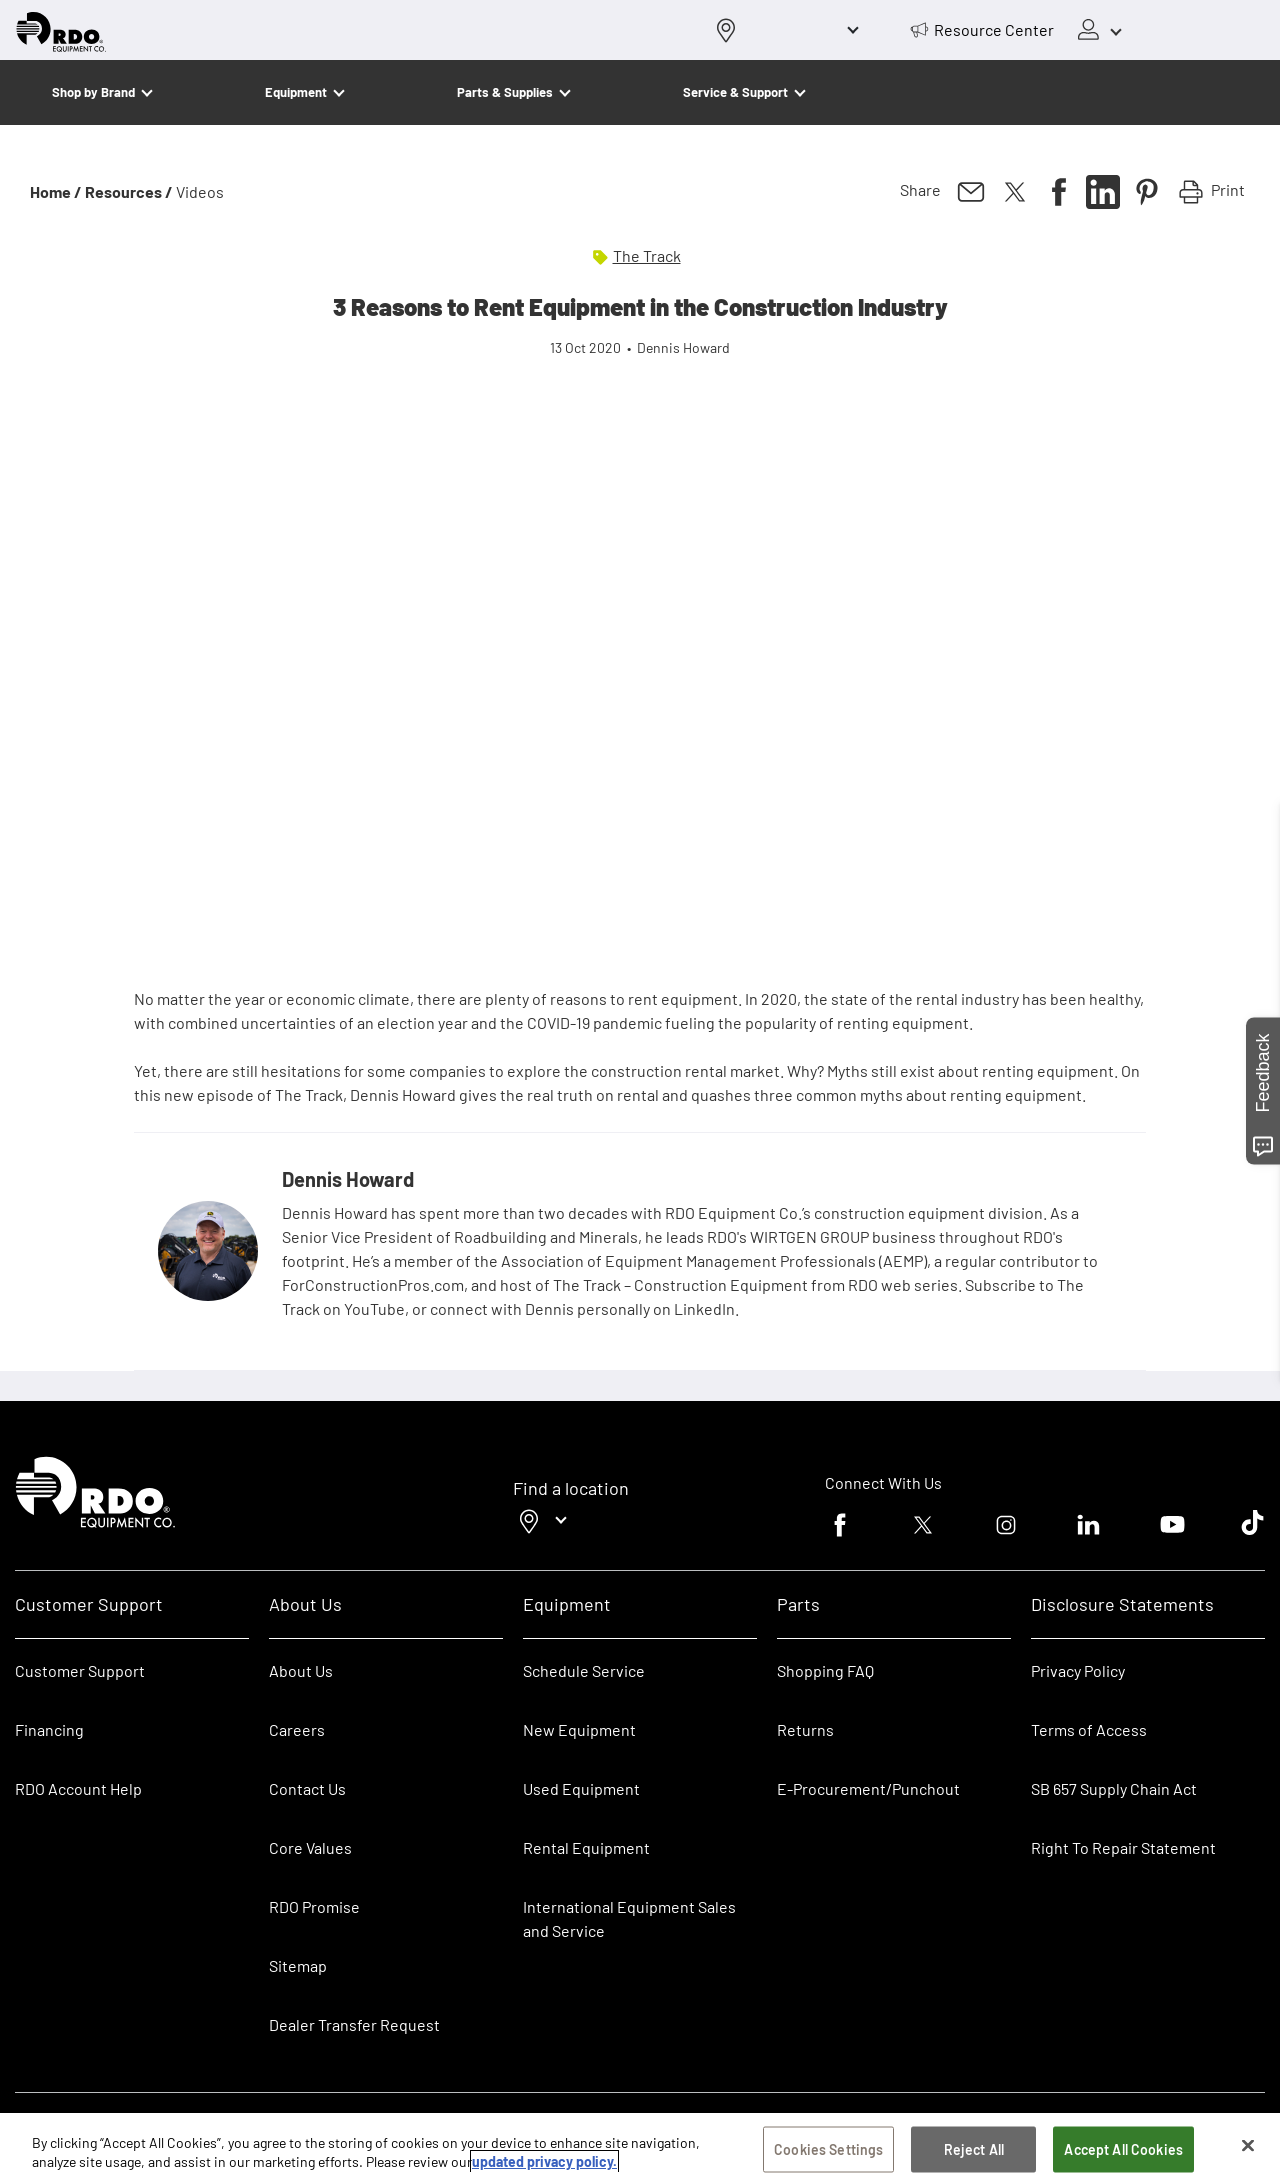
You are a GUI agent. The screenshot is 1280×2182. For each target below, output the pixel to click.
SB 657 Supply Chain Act (1114, 1788)
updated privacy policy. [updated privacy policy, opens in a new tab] (544, 2161)
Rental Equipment (588, 1847)
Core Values (310, 1847)
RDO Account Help (78, 1788)
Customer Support (80, 1670)
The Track (647, 255)
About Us (301, 1670)
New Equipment (579, 1729)
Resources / (129, 191)
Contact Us (307, 1788)
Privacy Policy (1078, 1670)
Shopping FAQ (825, 1670)
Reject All (974, 2149)
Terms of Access (1089, 1729)
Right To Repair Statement (1123, 1847)
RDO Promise (314, 1906)
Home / (56, 191)
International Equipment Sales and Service (629, 1918)
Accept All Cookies (1123, 2149)
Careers (297, 1729)
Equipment (296, 92)
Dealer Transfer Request (354, 2024)
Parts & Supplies (505, 92)
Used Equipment (581, 1788)
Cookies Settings (828, 2149)
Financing (49, 1729)
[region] (640, 2147)
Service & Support (735, 92)
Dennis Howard (348, 1179)
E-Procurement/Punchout (868, 1788)
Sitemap (298, 1965)
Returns (805, 1729)
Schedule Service (584, 1670)
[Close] (1248, 2146)
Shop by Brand (93, 92)
